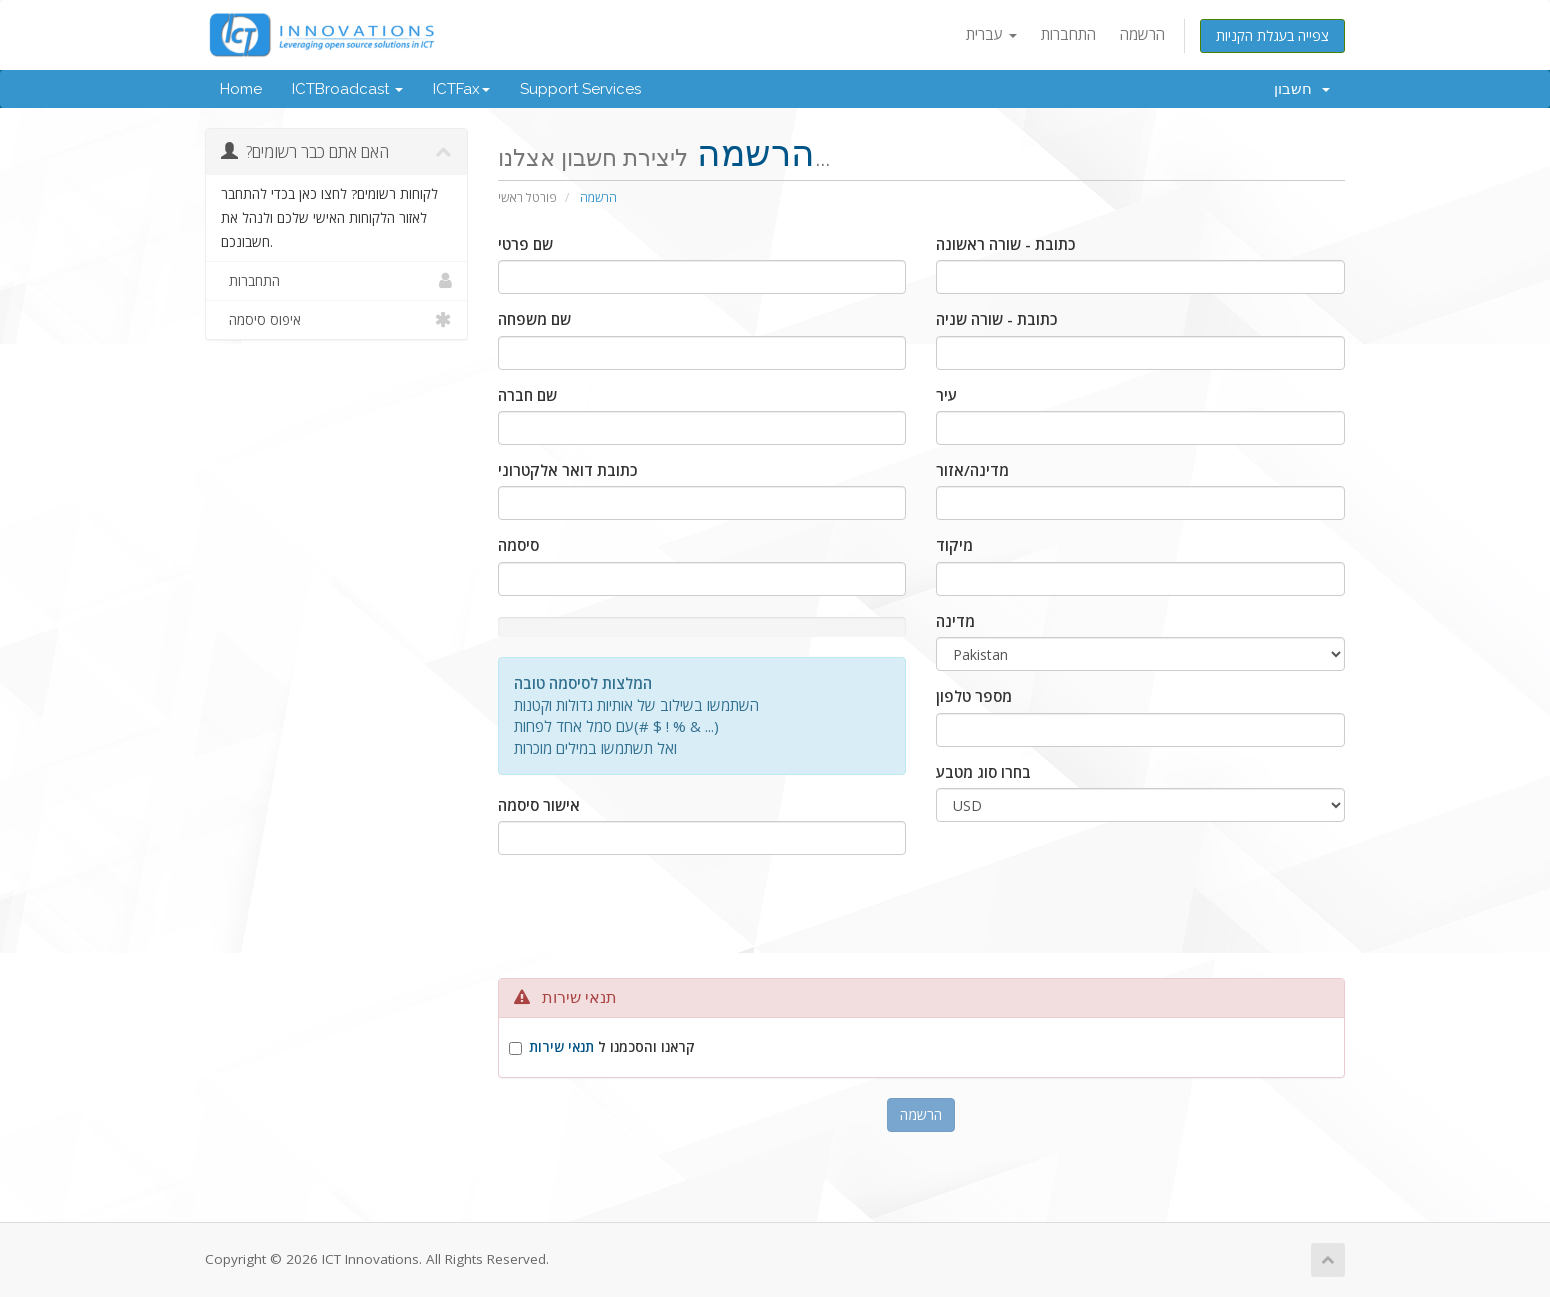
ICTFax (461, 89)
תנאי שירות (561, 1047)
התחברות (1068, 34)
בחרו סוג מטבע (983, 772)
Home (241, 89)
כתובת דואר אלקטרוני (567, 470)
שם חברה (527, 395)
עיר (946, 395)
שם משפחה (534, 319)
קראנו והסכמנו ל (612, 1047)
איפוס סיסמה (336, 320)
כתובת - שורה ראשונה (1005, 244)
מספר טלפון (974, 696)
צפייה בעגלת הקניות (1272, 35)
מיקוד (954, 545)
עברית (991, 34)
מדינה (955, 621)
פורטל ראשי (527, 197)
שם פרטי (525, 244)
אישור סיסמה (539, 805)
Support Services (580, 89)
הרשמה (1142, 34)
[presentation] (921, 924)
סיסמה (518, 545)
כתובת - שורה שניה (996, 319)
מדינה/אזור (972, 470)
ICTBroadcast (347, 89)
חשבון (1302, 89)
